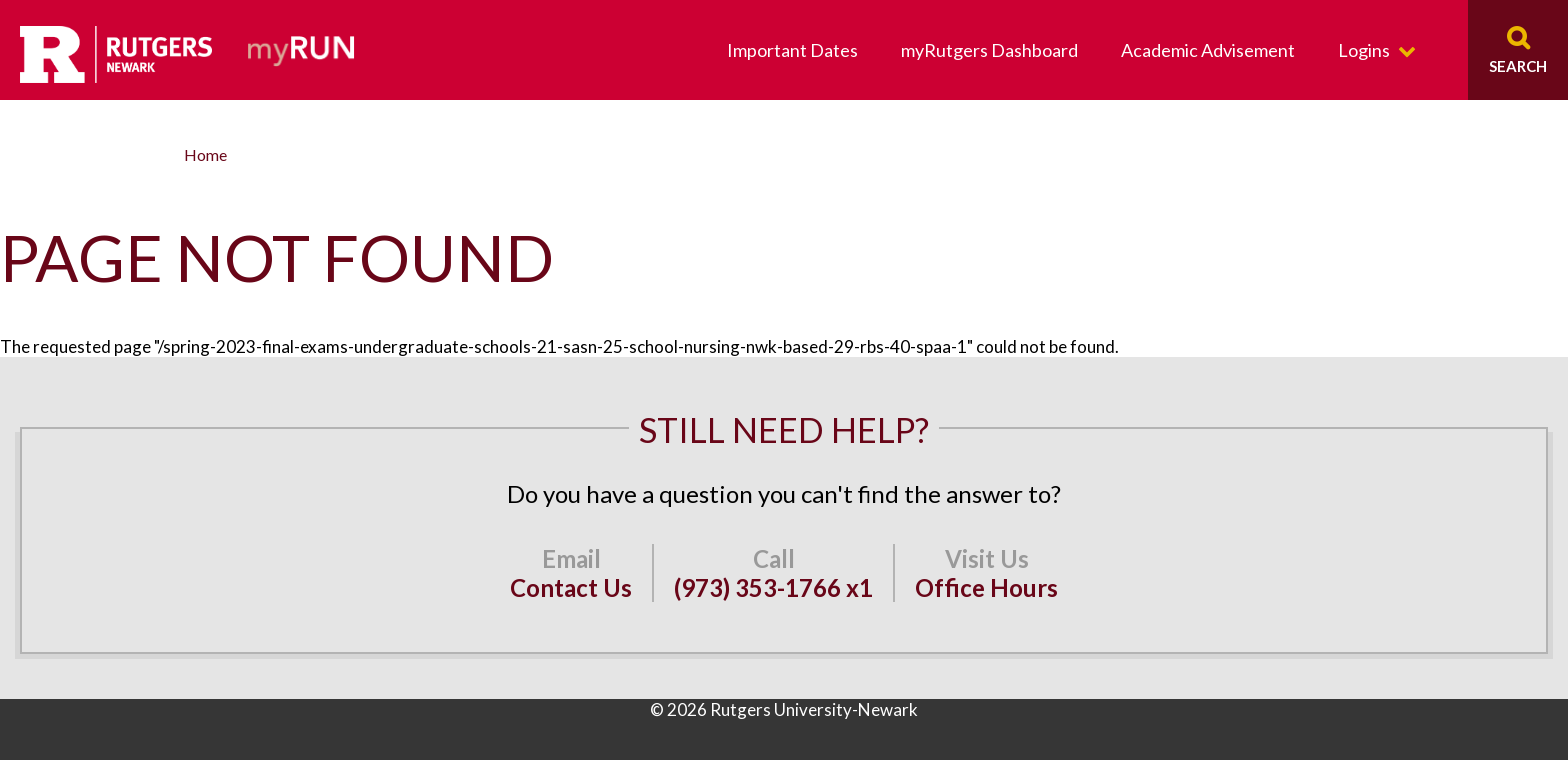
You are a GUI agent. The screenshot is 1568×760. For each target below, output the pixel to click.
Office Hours (986, 587)
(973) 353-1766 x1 (773, 587)
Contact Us (571, 587)
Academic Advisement (1208, 50)
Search (1518, 66)
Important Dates (792, 50)
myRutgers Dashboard (989, 50)
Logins (1364, 50)
